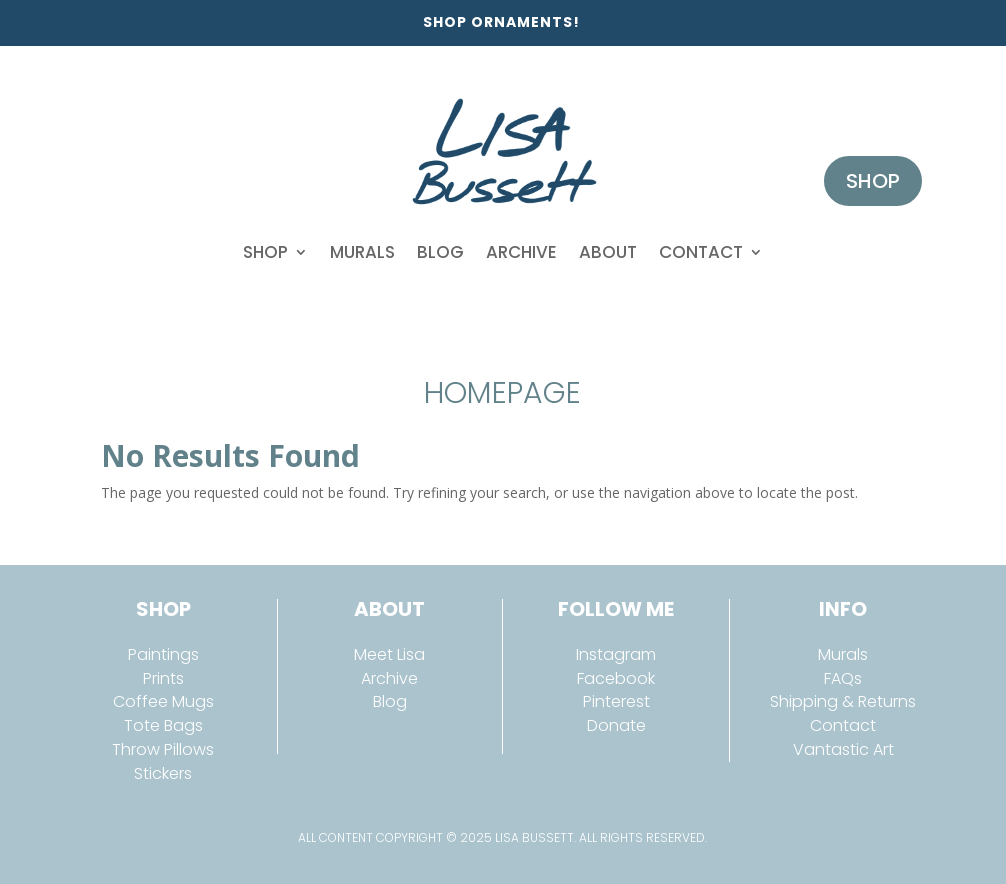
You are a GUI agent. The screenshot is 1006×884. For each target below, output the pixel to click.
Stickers (163, 773)
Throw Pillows (163, 749)
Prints (163, 678)
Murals (362, 252)
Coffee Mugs (163, 701)
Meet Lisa (389, 654)
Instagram (616, 654)
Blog (440, 252)
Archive (521, 252)
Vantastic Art (843, 749)
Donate (616, 725)
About (608, 252)
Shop (265, 252)
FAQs (843, 678)
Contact (701, 252)
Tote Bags (163, 725)
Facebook (616, 678)
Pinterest (616, 701)
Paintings (163, 654)
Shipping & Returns (843, 701)
